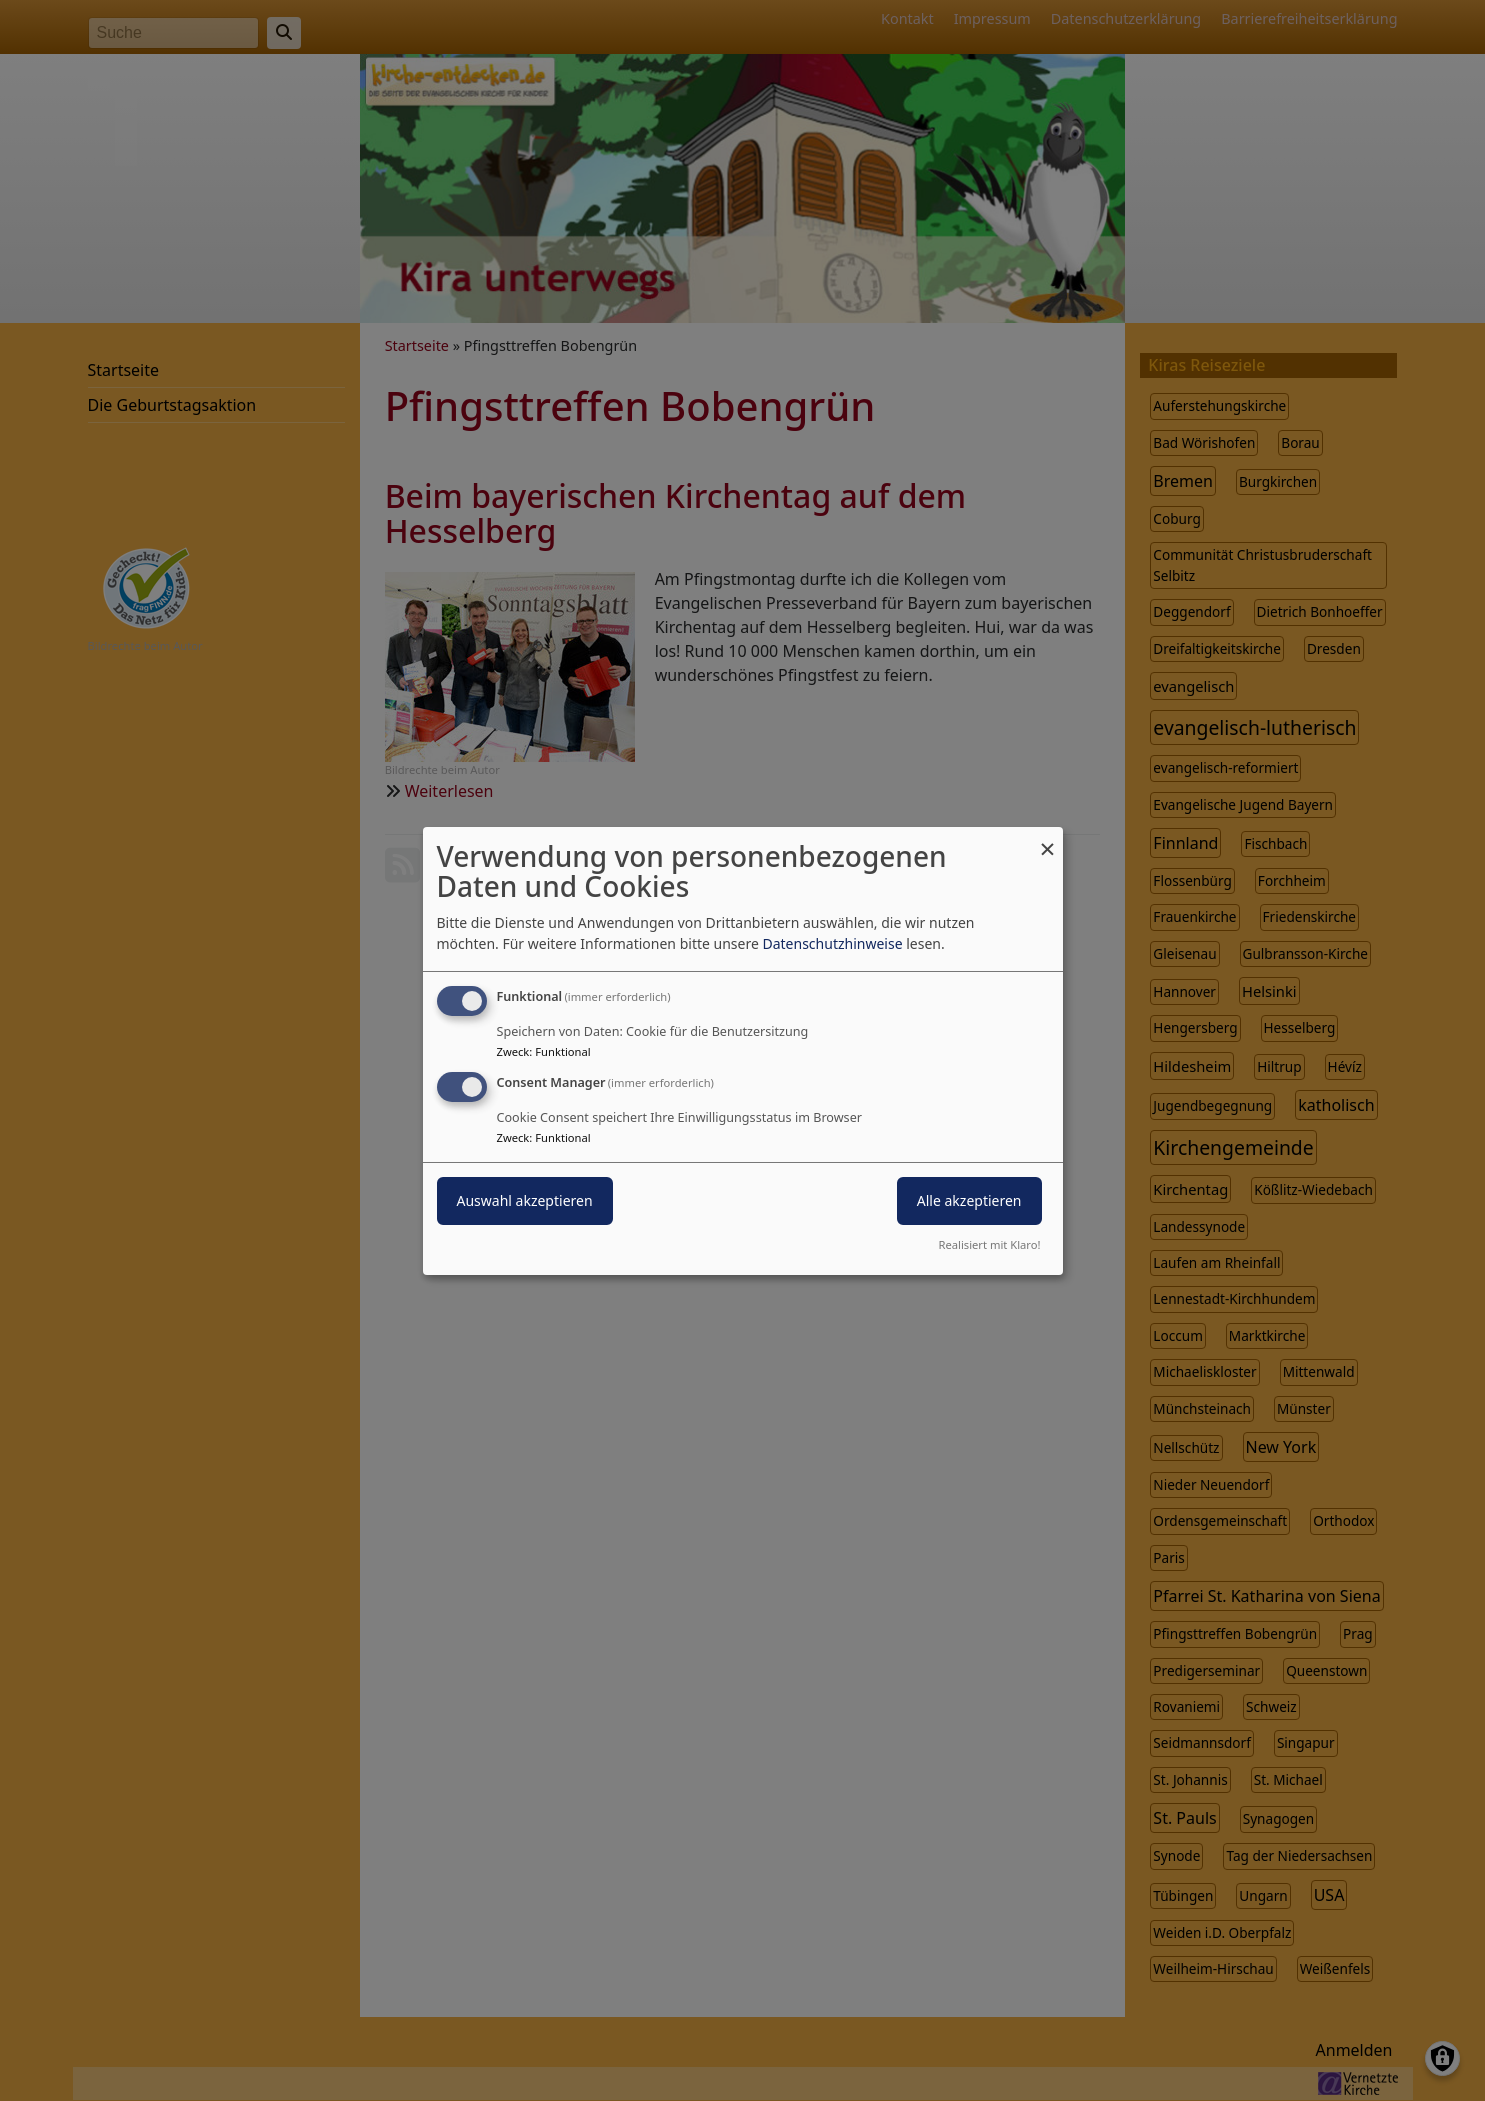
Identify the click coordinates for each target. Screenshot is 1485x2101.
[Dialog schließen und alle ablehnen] (1048, 838)
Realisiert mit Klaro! (990, 1244)
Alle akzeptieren (969, 1200)
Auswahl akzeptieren (525, 1200)
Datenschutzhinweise (832, 943)
